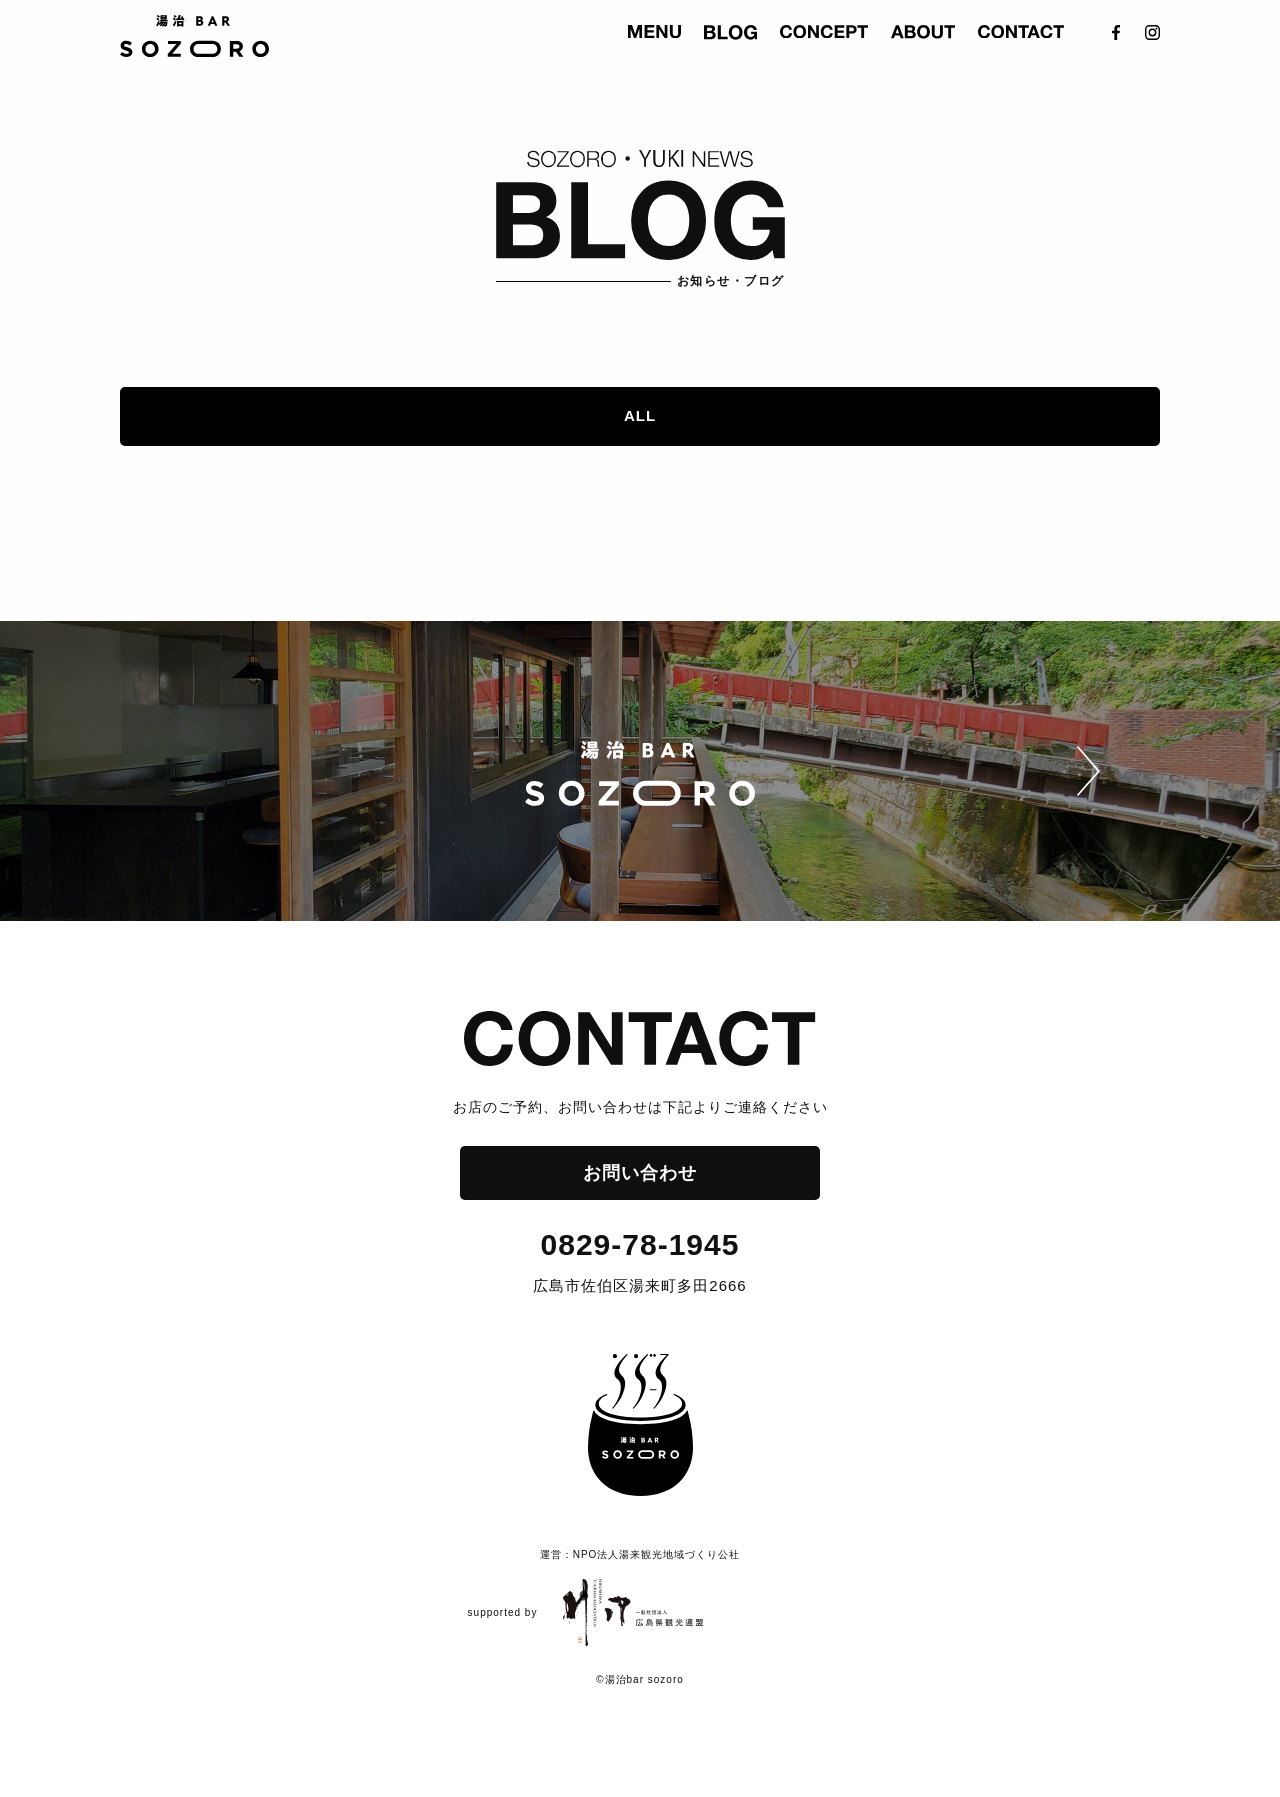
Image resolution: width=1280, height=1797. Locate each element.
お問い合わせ (640, 1173)
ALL (640, 415)
